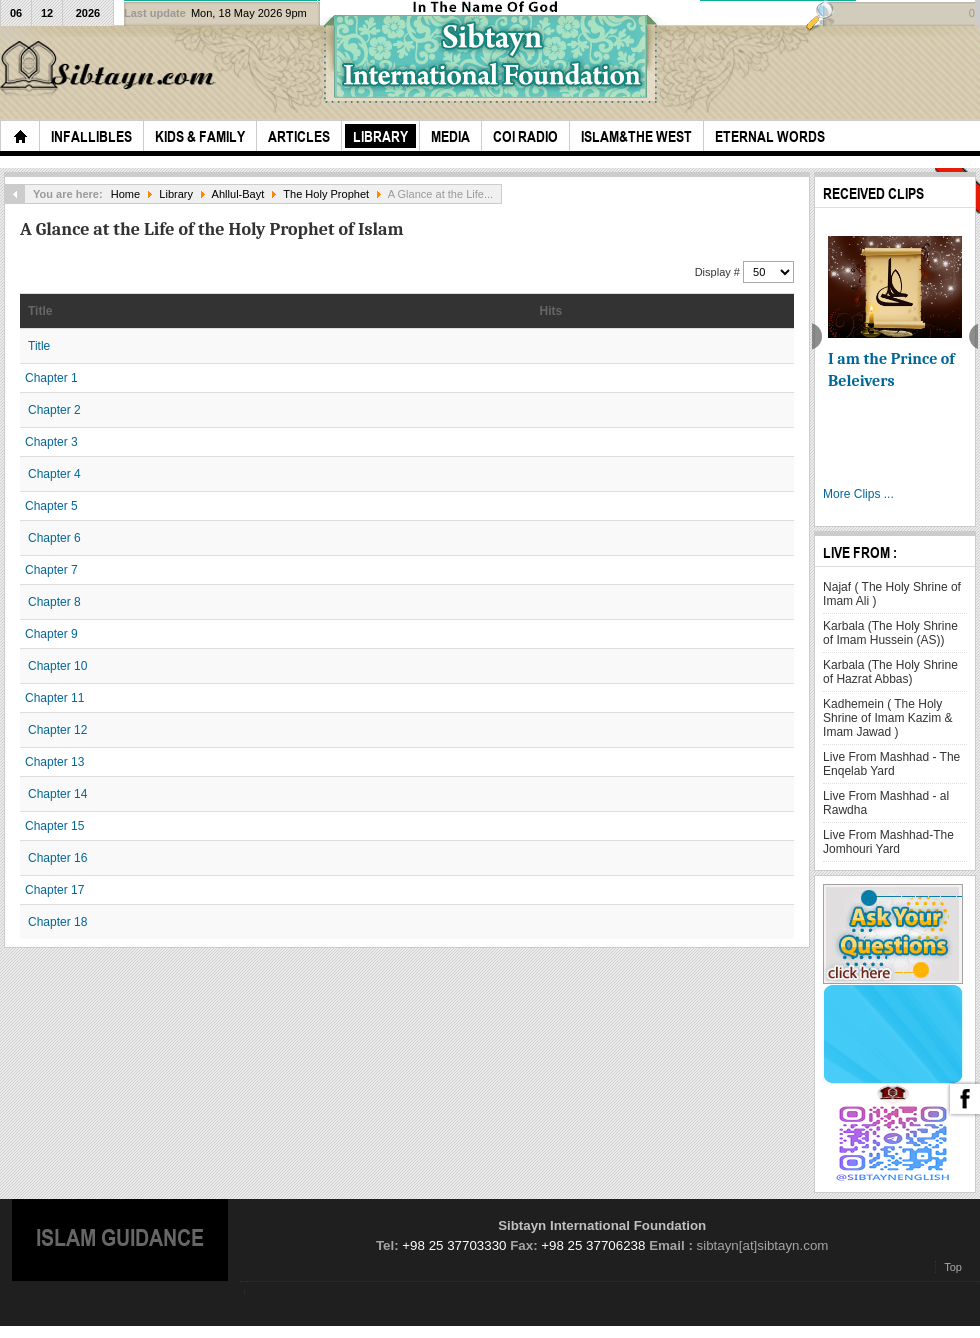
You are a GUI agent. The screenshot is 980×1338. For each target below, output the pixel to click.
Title (40, 311)
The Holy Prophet (326, 194)
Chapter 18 (57, 922)
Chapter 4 (54, 474)
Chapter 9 (51, 634)
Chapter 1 (51, 378)
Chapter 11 (54, 698)
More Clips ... (858, 494)
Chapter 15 (54, 826)
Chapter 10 (57, 666)
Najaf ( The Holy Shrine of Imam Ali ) (892, 594)
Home (125, 194)
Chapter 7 (51, 570)
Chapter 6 (54, 538)
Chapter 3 (51, 442)
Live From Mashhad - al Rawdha (886, 803)
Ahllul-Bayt (238, 194)
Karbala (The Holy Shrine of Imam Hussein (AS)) (890, 633)
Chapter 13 (54, 762)
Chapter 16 (57, 858)
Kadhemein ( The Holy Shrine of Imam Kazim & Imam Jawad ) (887, 718)
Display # (719, 272)
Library (176, 194)
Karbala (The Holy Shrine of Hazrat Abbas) (890, 672)
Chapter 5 (51, 506)
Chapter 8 (54, 602)
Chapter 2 (54, 410)
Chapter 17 (54, 890)
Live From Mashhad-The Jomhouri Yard (888, 842)
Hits (551, 311)
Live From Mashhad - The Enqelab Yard (891, 764)
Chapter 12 (57, 730)
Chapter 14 (57, 794)
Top (953, 1267)
